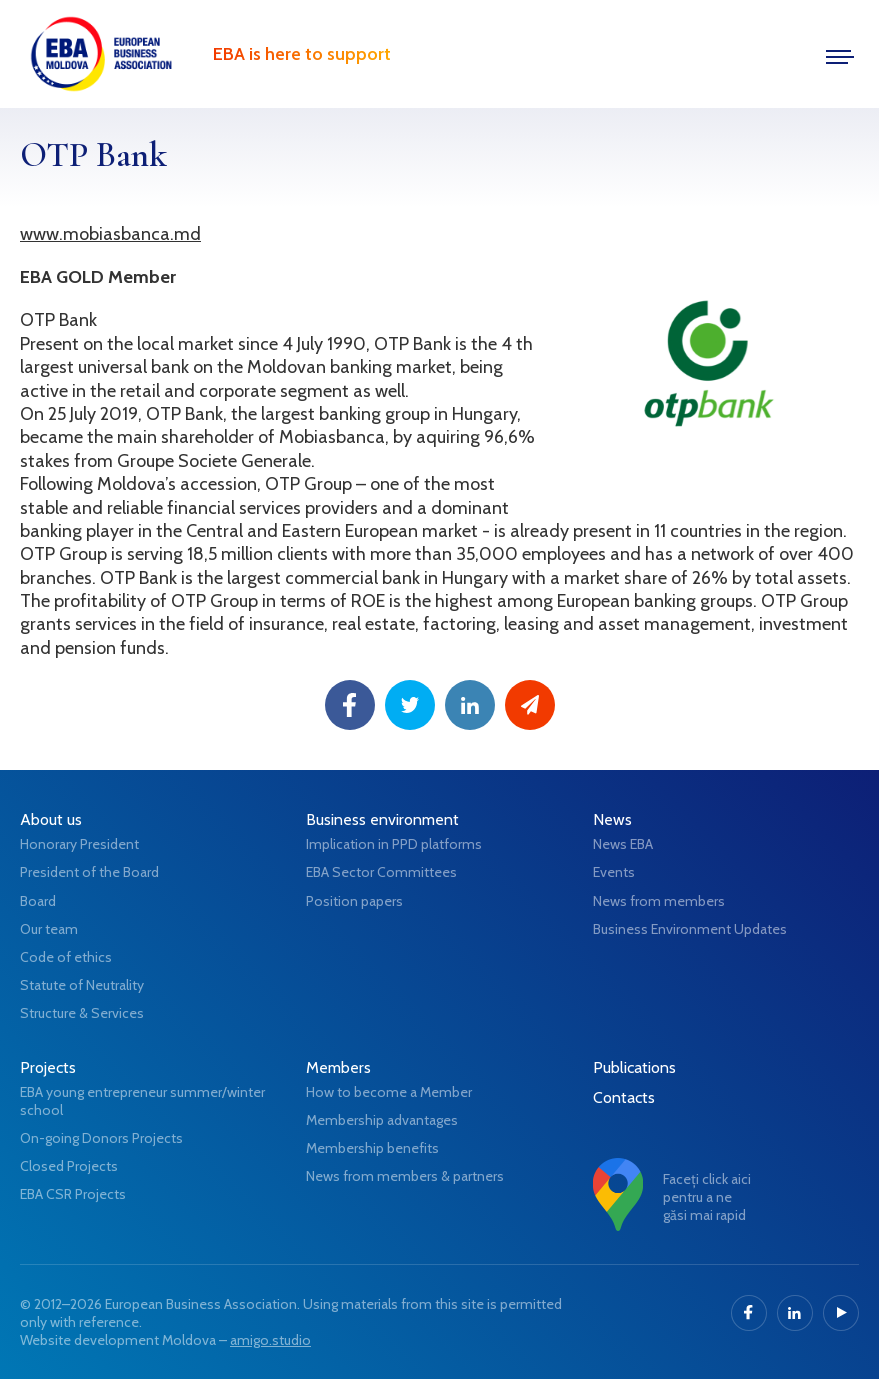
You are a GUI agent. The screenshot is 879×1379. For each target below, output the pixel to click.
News (612, 819)
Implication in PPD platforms (394, 844)
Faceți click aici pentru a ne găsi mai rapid (707, 1197)
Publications (634, 1067)
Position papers (354, 901)
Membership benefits (372, 1148)
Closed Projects (69, 1166)
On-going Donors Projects (101, 1138)
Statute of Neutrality (82, 985)
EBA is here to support (302, 54)
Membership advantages (382, 1120)
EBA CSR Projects (73, 1194)
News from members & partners (405, 1176)
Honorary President (79, 844)
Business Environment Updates (690, 929)
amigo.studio (270, 1340)
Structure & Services (82, 1013)
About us (51, 819)
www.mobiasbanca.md (110, 234)
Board (38, 901)
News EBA (623, 844)
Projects (48, 1067)
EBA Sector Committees (381, 872)
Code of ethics (66, 957)
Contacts (624, 1097)
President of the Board (89, 872)
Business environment (382, 819)
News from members (659, 901)
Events (614, 872)
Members (338, 1067)
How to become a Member (389, 1092)
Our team (49, 929)
